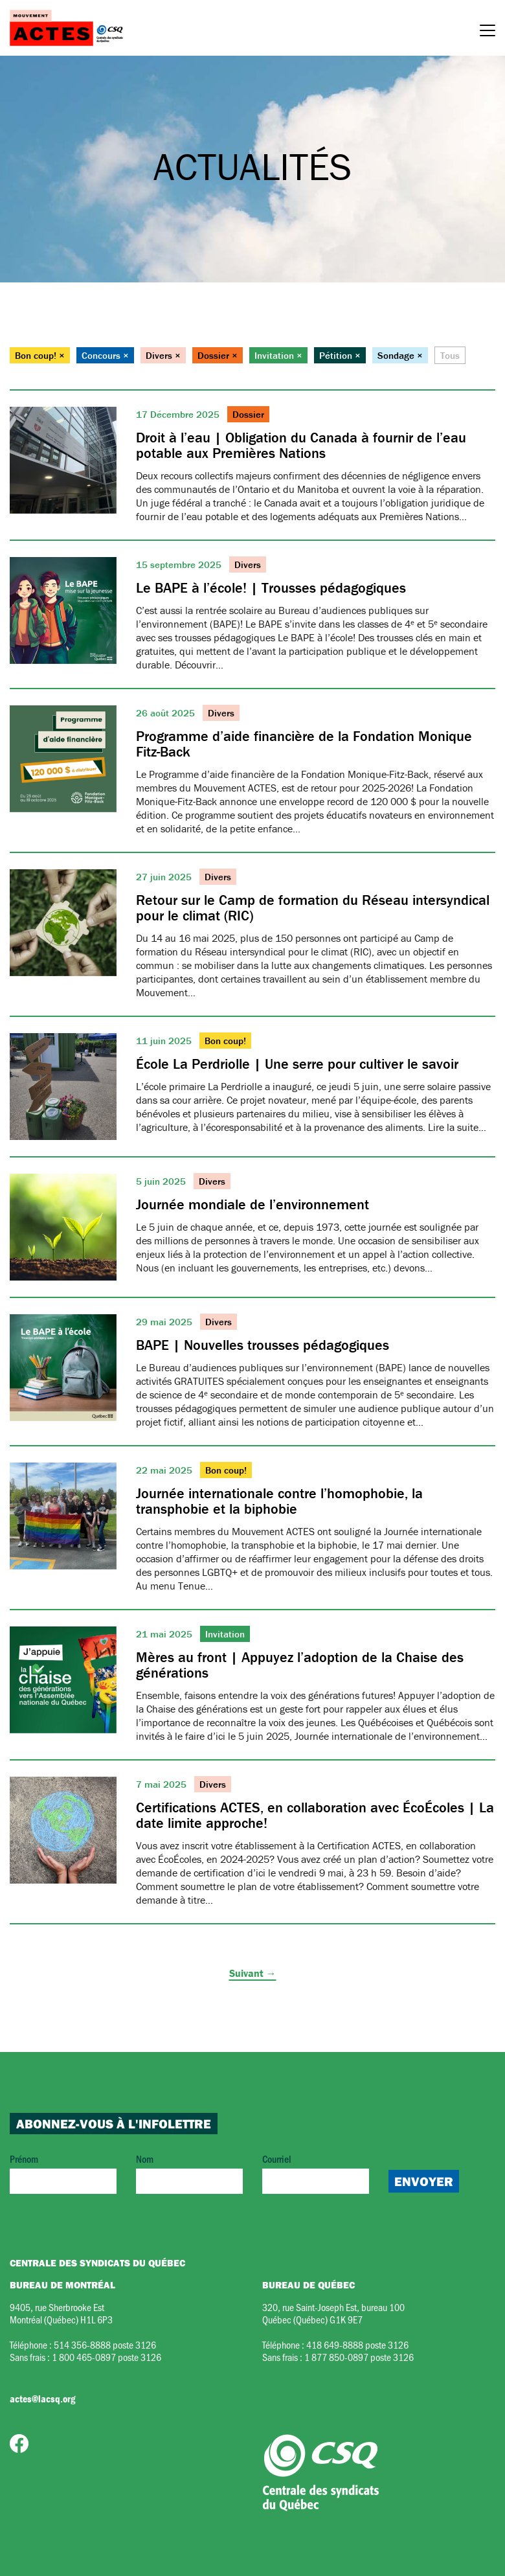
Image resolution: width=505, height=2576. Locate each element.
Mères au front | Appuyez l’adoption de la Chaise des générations (300, 1664)
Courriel (315, 2173)
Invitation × (278, 355)
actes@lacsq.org (42, 2398)
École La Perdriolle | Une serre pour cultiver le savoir (297, 1064)
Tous (450, 355)
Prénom (63, 2173)
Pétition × (340, 355)
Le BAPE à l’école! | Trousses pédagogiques (271, 588)
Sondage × (400, 355)
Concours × (105, 355)
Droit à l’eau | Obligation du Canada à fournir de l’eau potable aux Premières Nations (301, 445)
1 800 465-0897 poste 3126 (106, 2357)
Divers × (163, 355)
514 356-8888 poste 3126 (105, 2344)
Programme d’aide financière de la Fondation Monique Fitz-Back (304, 743)
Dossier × (217, 355)
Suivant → (252, 1972)
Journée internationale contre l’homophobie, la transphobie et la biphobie (279, 1501)
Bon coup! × (40, 355)
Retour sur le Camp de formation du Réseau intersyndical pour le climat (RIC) (312, 907)
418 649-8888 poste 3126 (357, 2344)
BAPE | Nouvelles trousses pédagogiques (262, 1345)
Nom (189, 2173)
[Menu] (487, 32)
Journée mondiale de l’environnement (252, 1204)
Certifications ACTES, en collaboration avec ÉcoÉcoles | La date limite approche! (315, 1815)
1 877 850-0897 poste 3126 (359, 2357)
